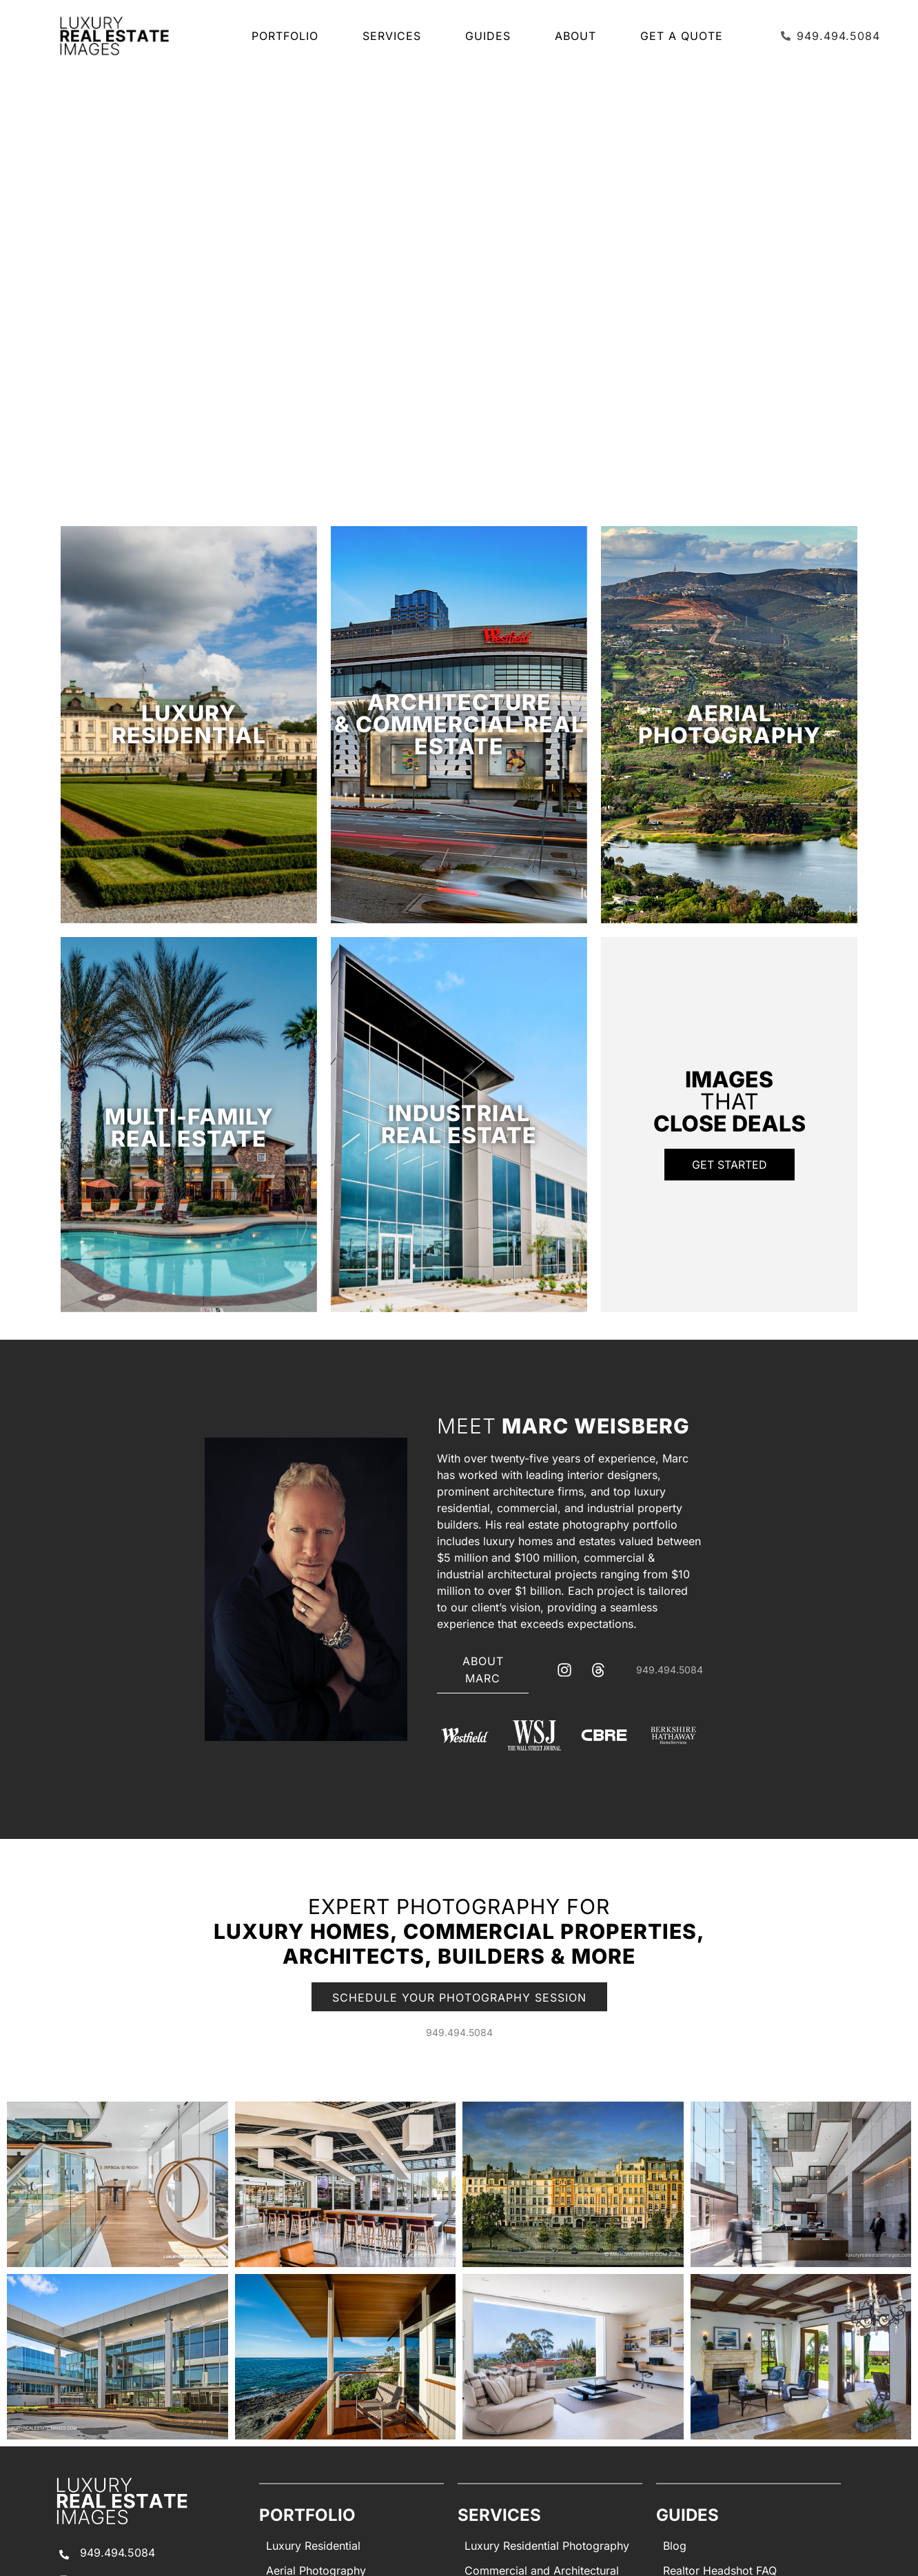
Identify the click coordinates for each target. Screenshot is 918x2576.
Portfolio (288, 36)
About (579, 36)
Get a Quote (681, 36)
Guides (491, 36)
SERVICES (395, 36)
